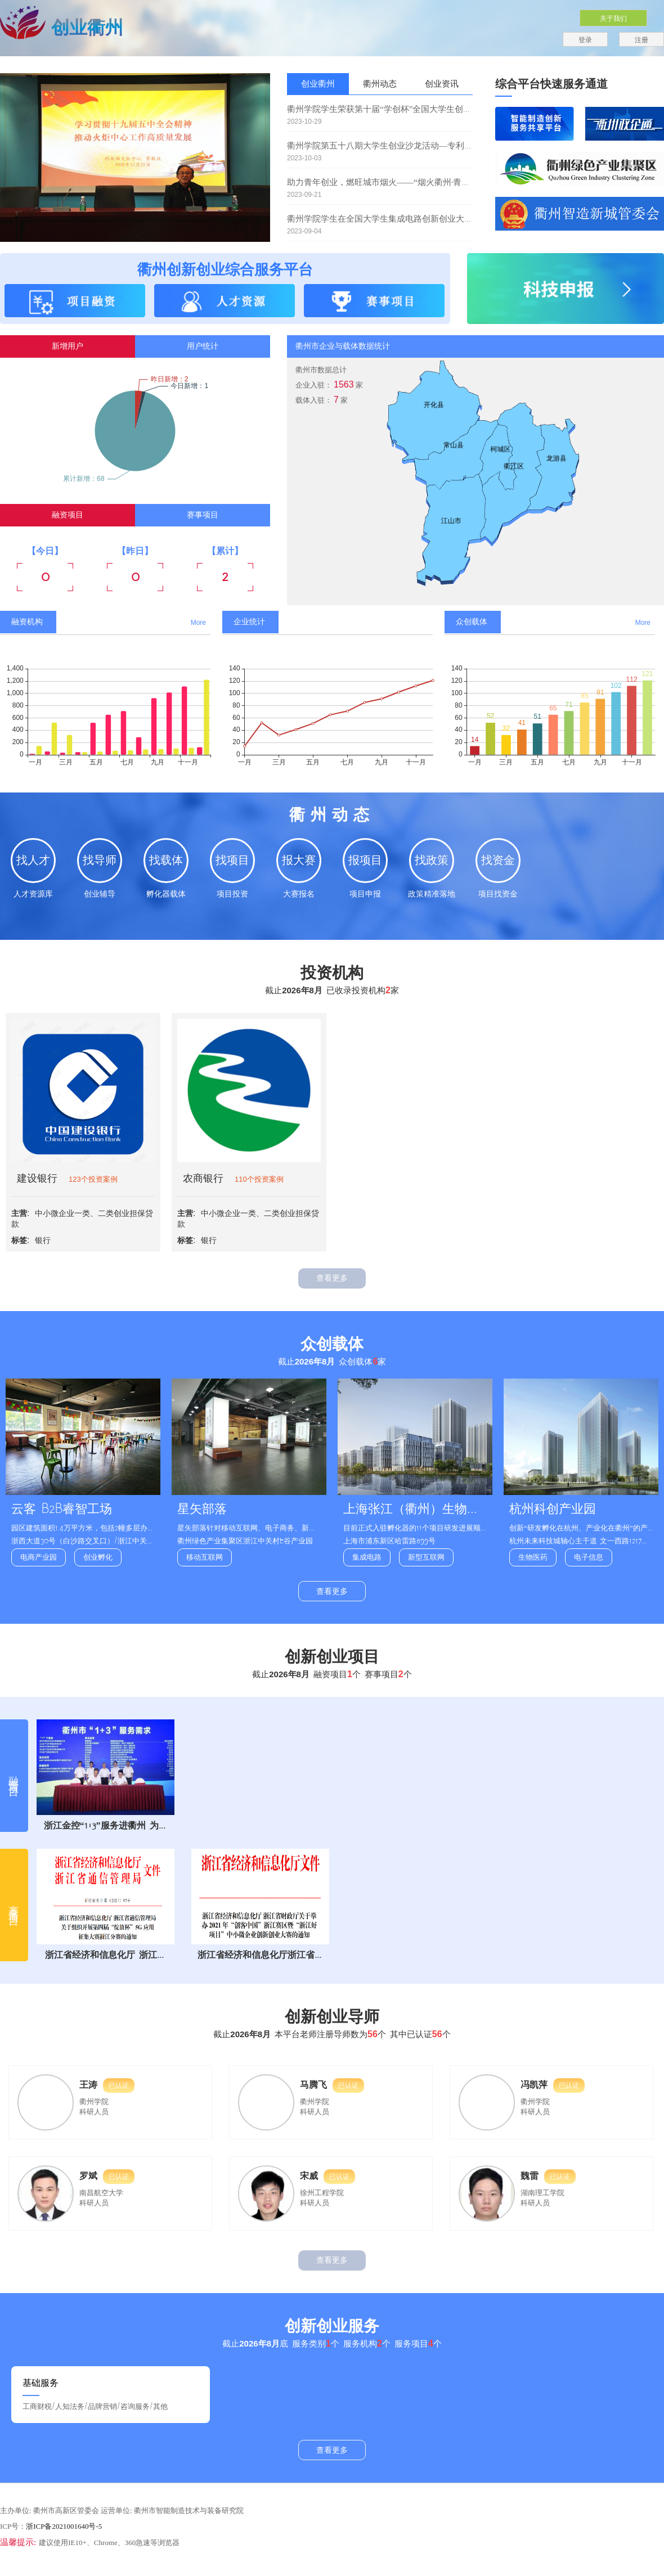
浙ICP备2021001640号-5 (64, 2526)
